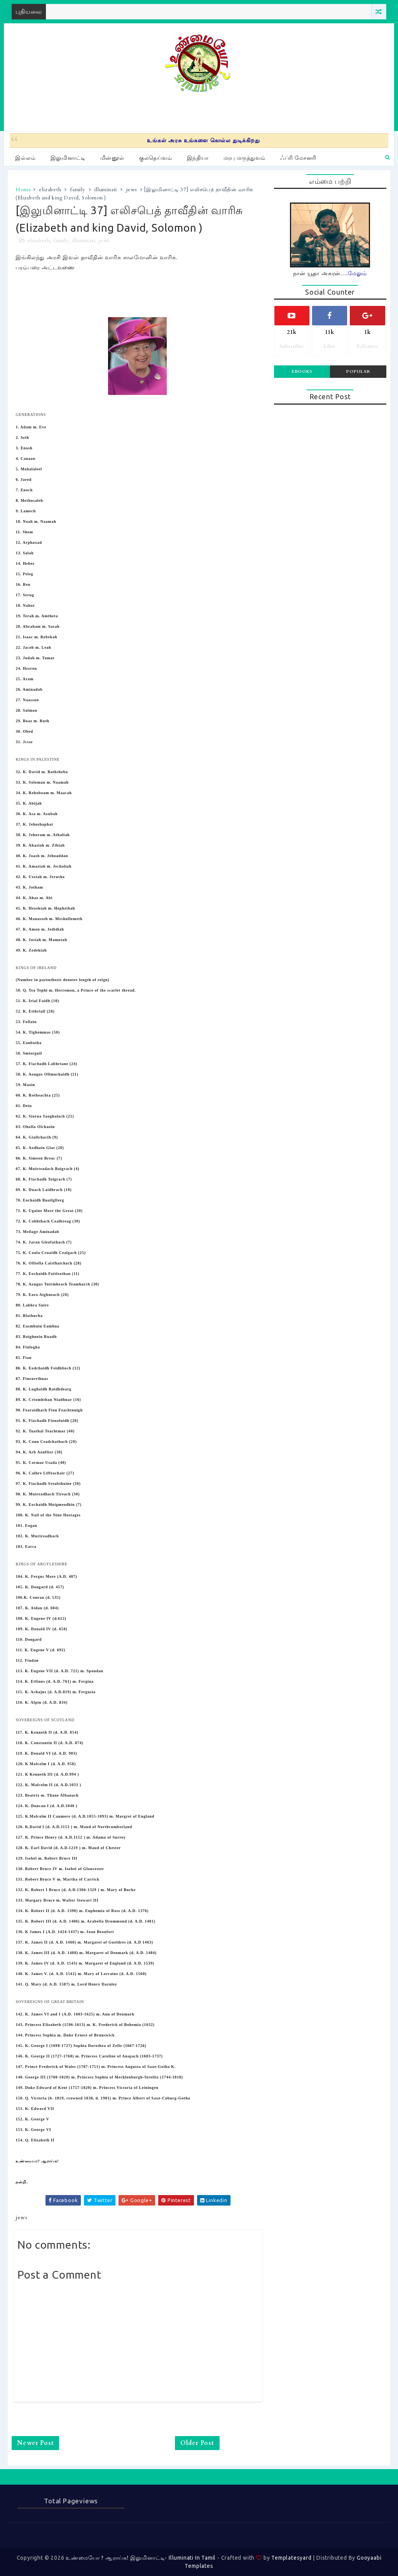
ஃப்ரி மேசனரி (298, 158)
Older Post (197, 2443)
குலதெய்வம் (155, 158)
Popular (358, 371)
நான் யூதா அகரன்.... (330, 273)
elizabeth (50, 189)
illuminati (105, 189)
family (78, 189)
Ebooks (302, 371)
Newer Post (35, 2443)
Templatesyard (291, 2558)
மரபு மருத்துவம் (244, 158)
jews (131, 189)
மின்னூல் (112, 158)
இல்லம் (25, 158)
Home (23, 189)
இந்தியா (198, 158)
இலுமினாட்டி (68, 158)
